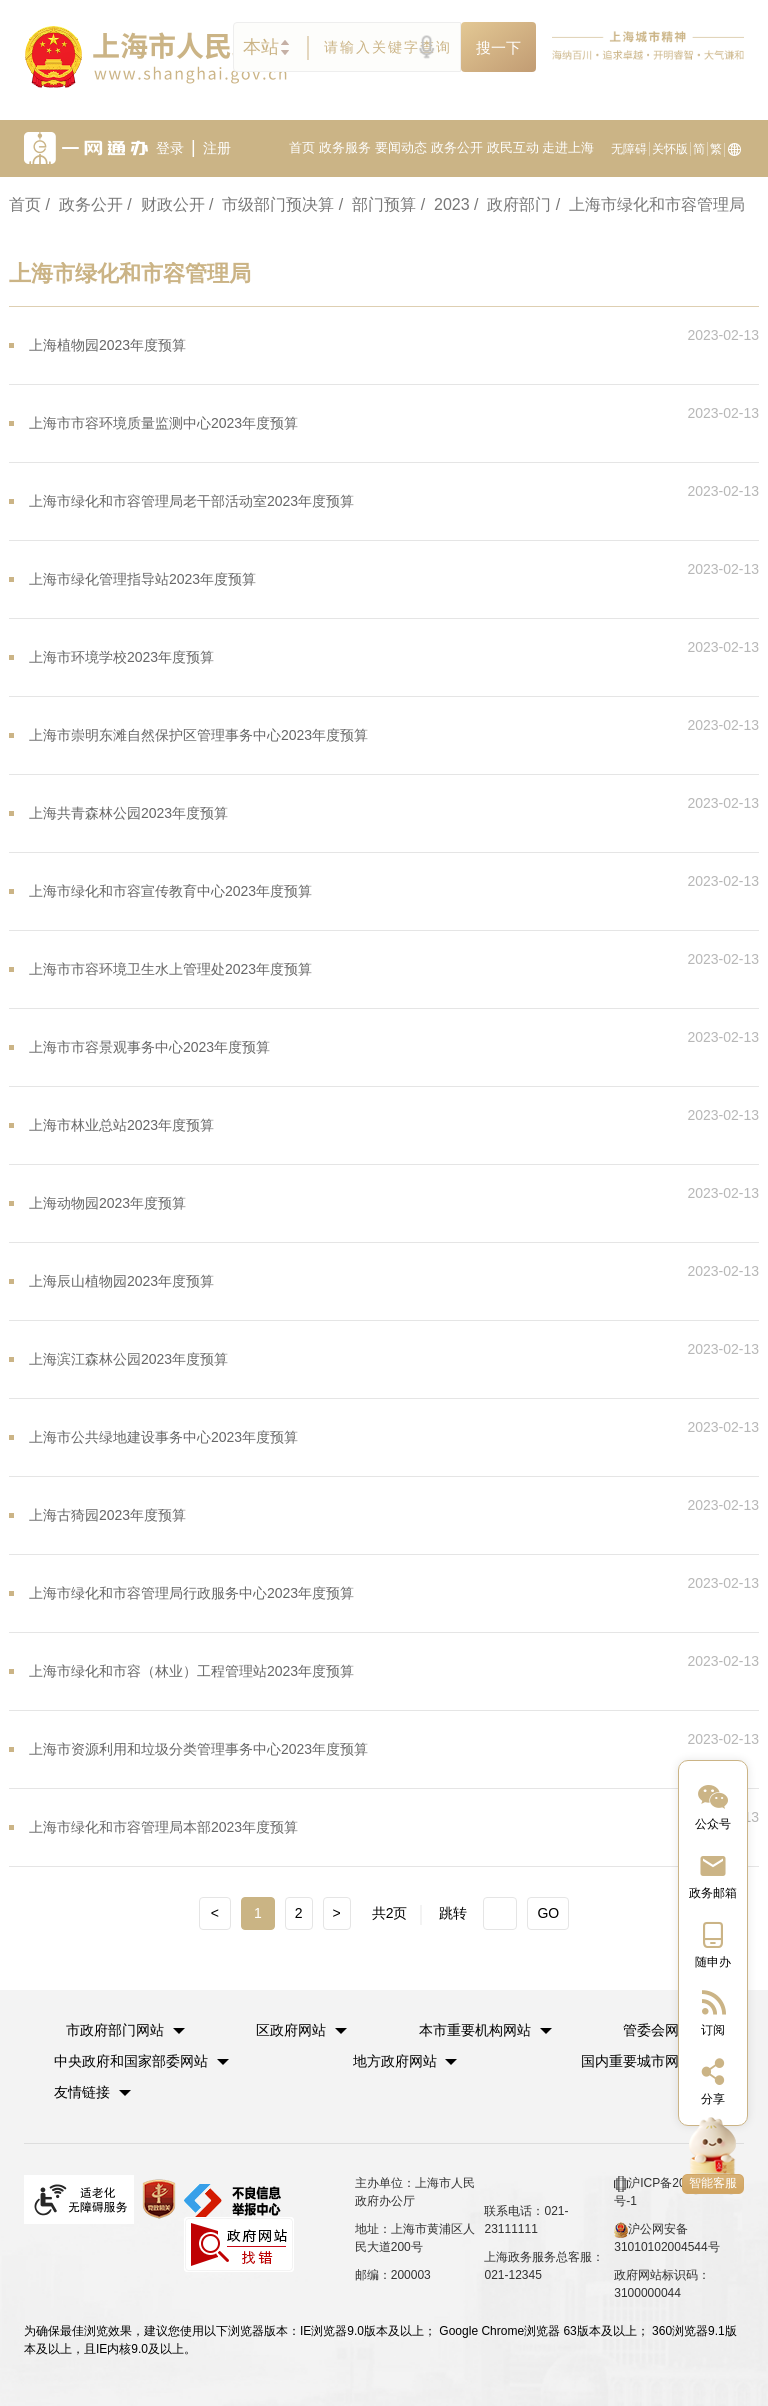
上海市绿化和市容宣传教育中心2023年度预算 (170, 891)
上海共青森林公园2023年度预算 (128, 813)
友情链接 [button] (92, 2092)
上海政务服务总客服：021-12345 (544, 2266)
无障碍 (629, 149)
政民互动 (513, 147)
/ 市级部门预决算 (271, 204)
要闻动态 (401, 147)
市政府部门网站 (115, 2030)
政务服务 (345, 147)
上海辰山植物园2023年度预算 (121, 1281)
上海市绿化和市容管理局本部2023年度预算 (163, 1827)
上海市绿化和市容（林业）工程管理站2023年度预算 (191, 1671)
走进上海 (568, 147)
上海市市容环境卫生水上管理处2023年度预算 (170, 969)
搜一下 (498, 47)
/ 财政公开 (165, 204)
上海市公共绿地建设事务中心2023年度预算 (163, 1437)
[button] (125, 2030)
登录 (170, 148)
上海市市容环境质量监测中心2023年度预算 (163, 423)
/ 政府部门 (512, 204)
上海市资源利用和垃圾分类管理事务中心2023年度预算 (198, 1749)
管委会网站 (658, 2030)
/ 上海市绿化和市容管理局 (650, 204)
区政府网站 (291, 2030)
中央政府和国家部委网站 (131, 2061)
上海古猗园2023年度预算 (107, 1515)
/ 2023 (445, 204)
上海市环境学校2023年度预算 (121, 657)
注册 (217, 148)
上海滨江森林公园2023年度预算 (128, 1359)
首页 (302, 147)
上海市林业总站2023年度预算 (121, 1125)
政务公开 (457, 147)
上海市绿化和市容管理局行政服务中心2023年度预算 (191, 1593)
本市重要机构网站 (475, 2030)
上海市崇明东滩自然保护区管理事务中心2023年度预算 (198, 735)
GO (548, 1913)
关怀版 (670, 149)
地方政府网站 (395, 2061)
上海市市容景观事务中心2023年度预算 (149, 1047)
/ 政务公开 (83, 204)
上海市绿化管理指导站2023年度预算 (142, 579)
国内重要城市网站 (637, 2061)
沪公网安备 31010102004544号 (666, 2238)
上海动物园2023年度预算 (107, 1203)
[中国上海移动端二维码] (713, 1943)
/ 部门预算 (377, 204)
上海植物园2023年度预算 (107, 345)
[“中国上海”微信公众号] (713, 1805)
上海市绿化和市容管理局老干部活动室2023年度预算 (191, 501)
